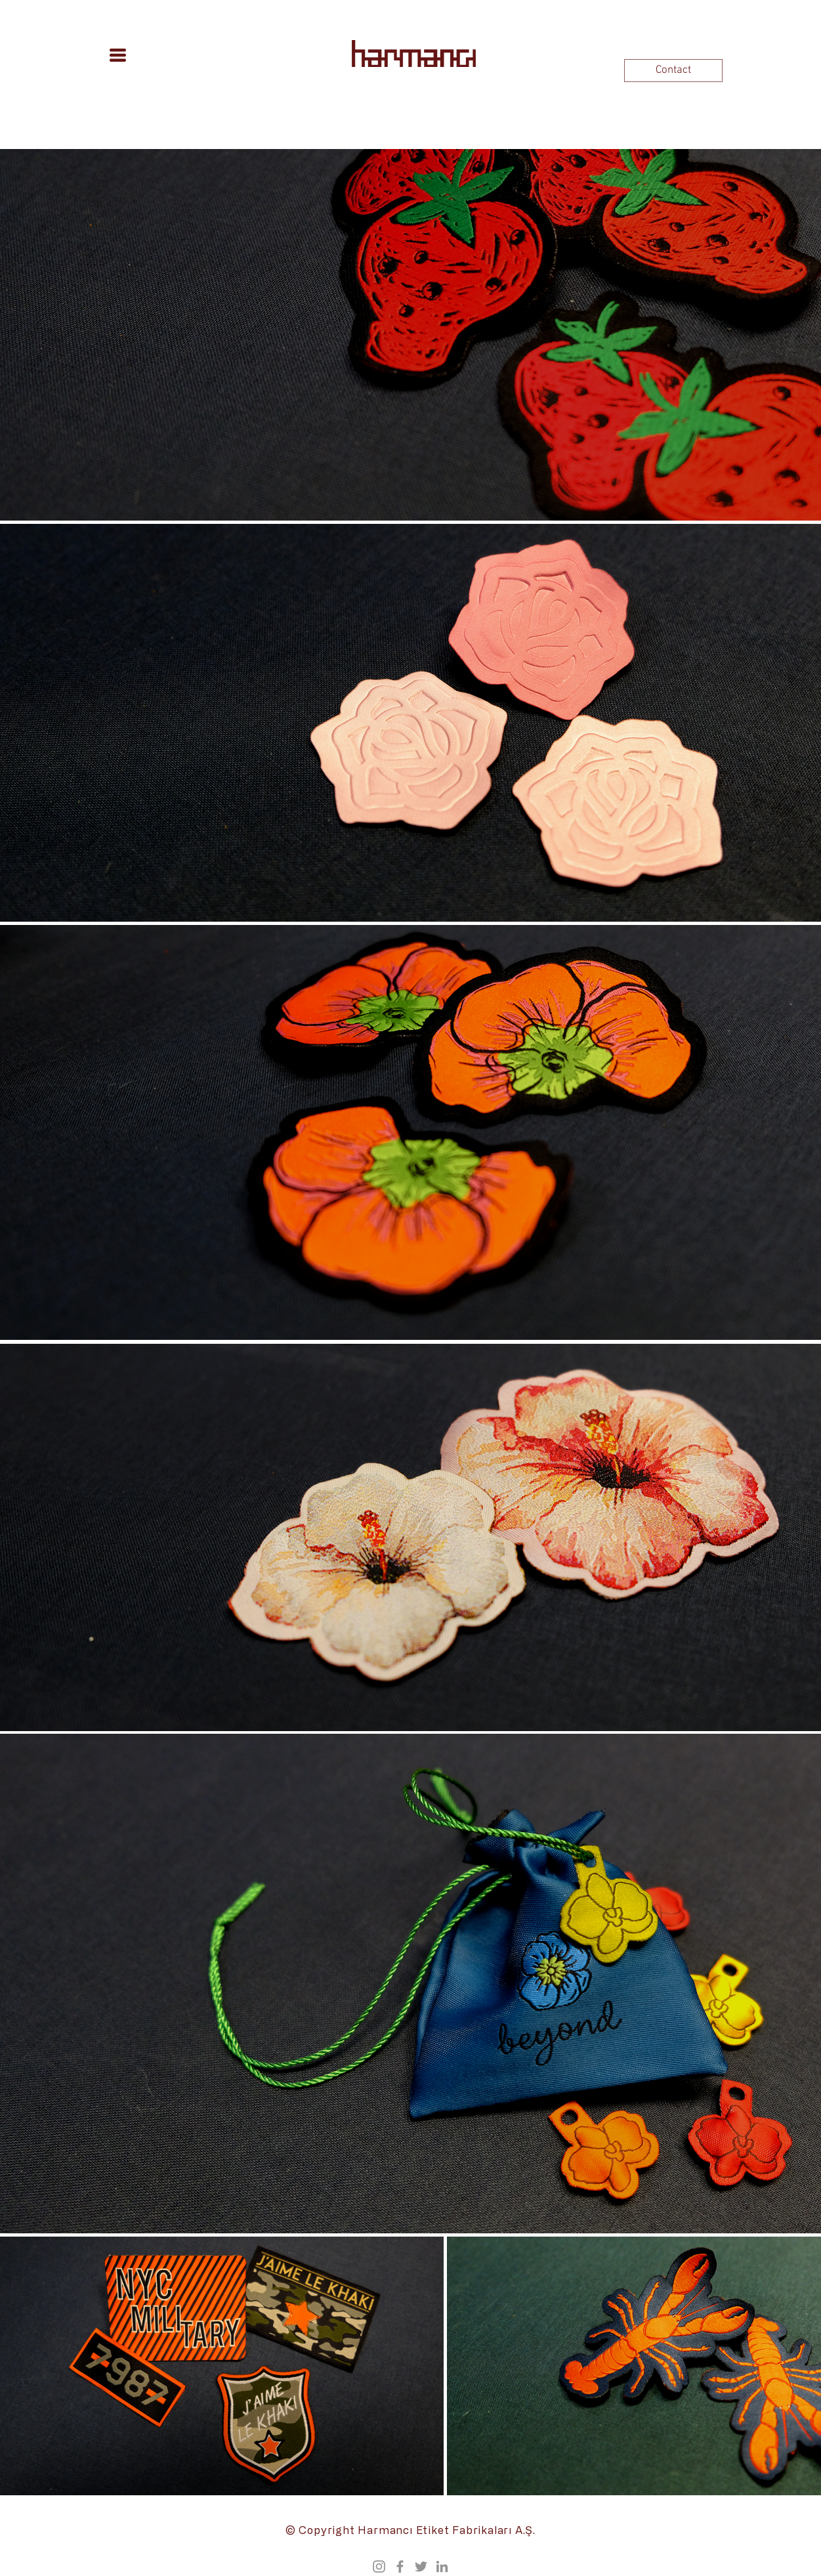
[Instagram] (379, 2566)
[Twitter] (421, 2566)
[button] (118, 55)
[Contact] (673, 70)
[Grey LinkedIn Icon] (442, 2566)
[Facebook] (400, 2566)
